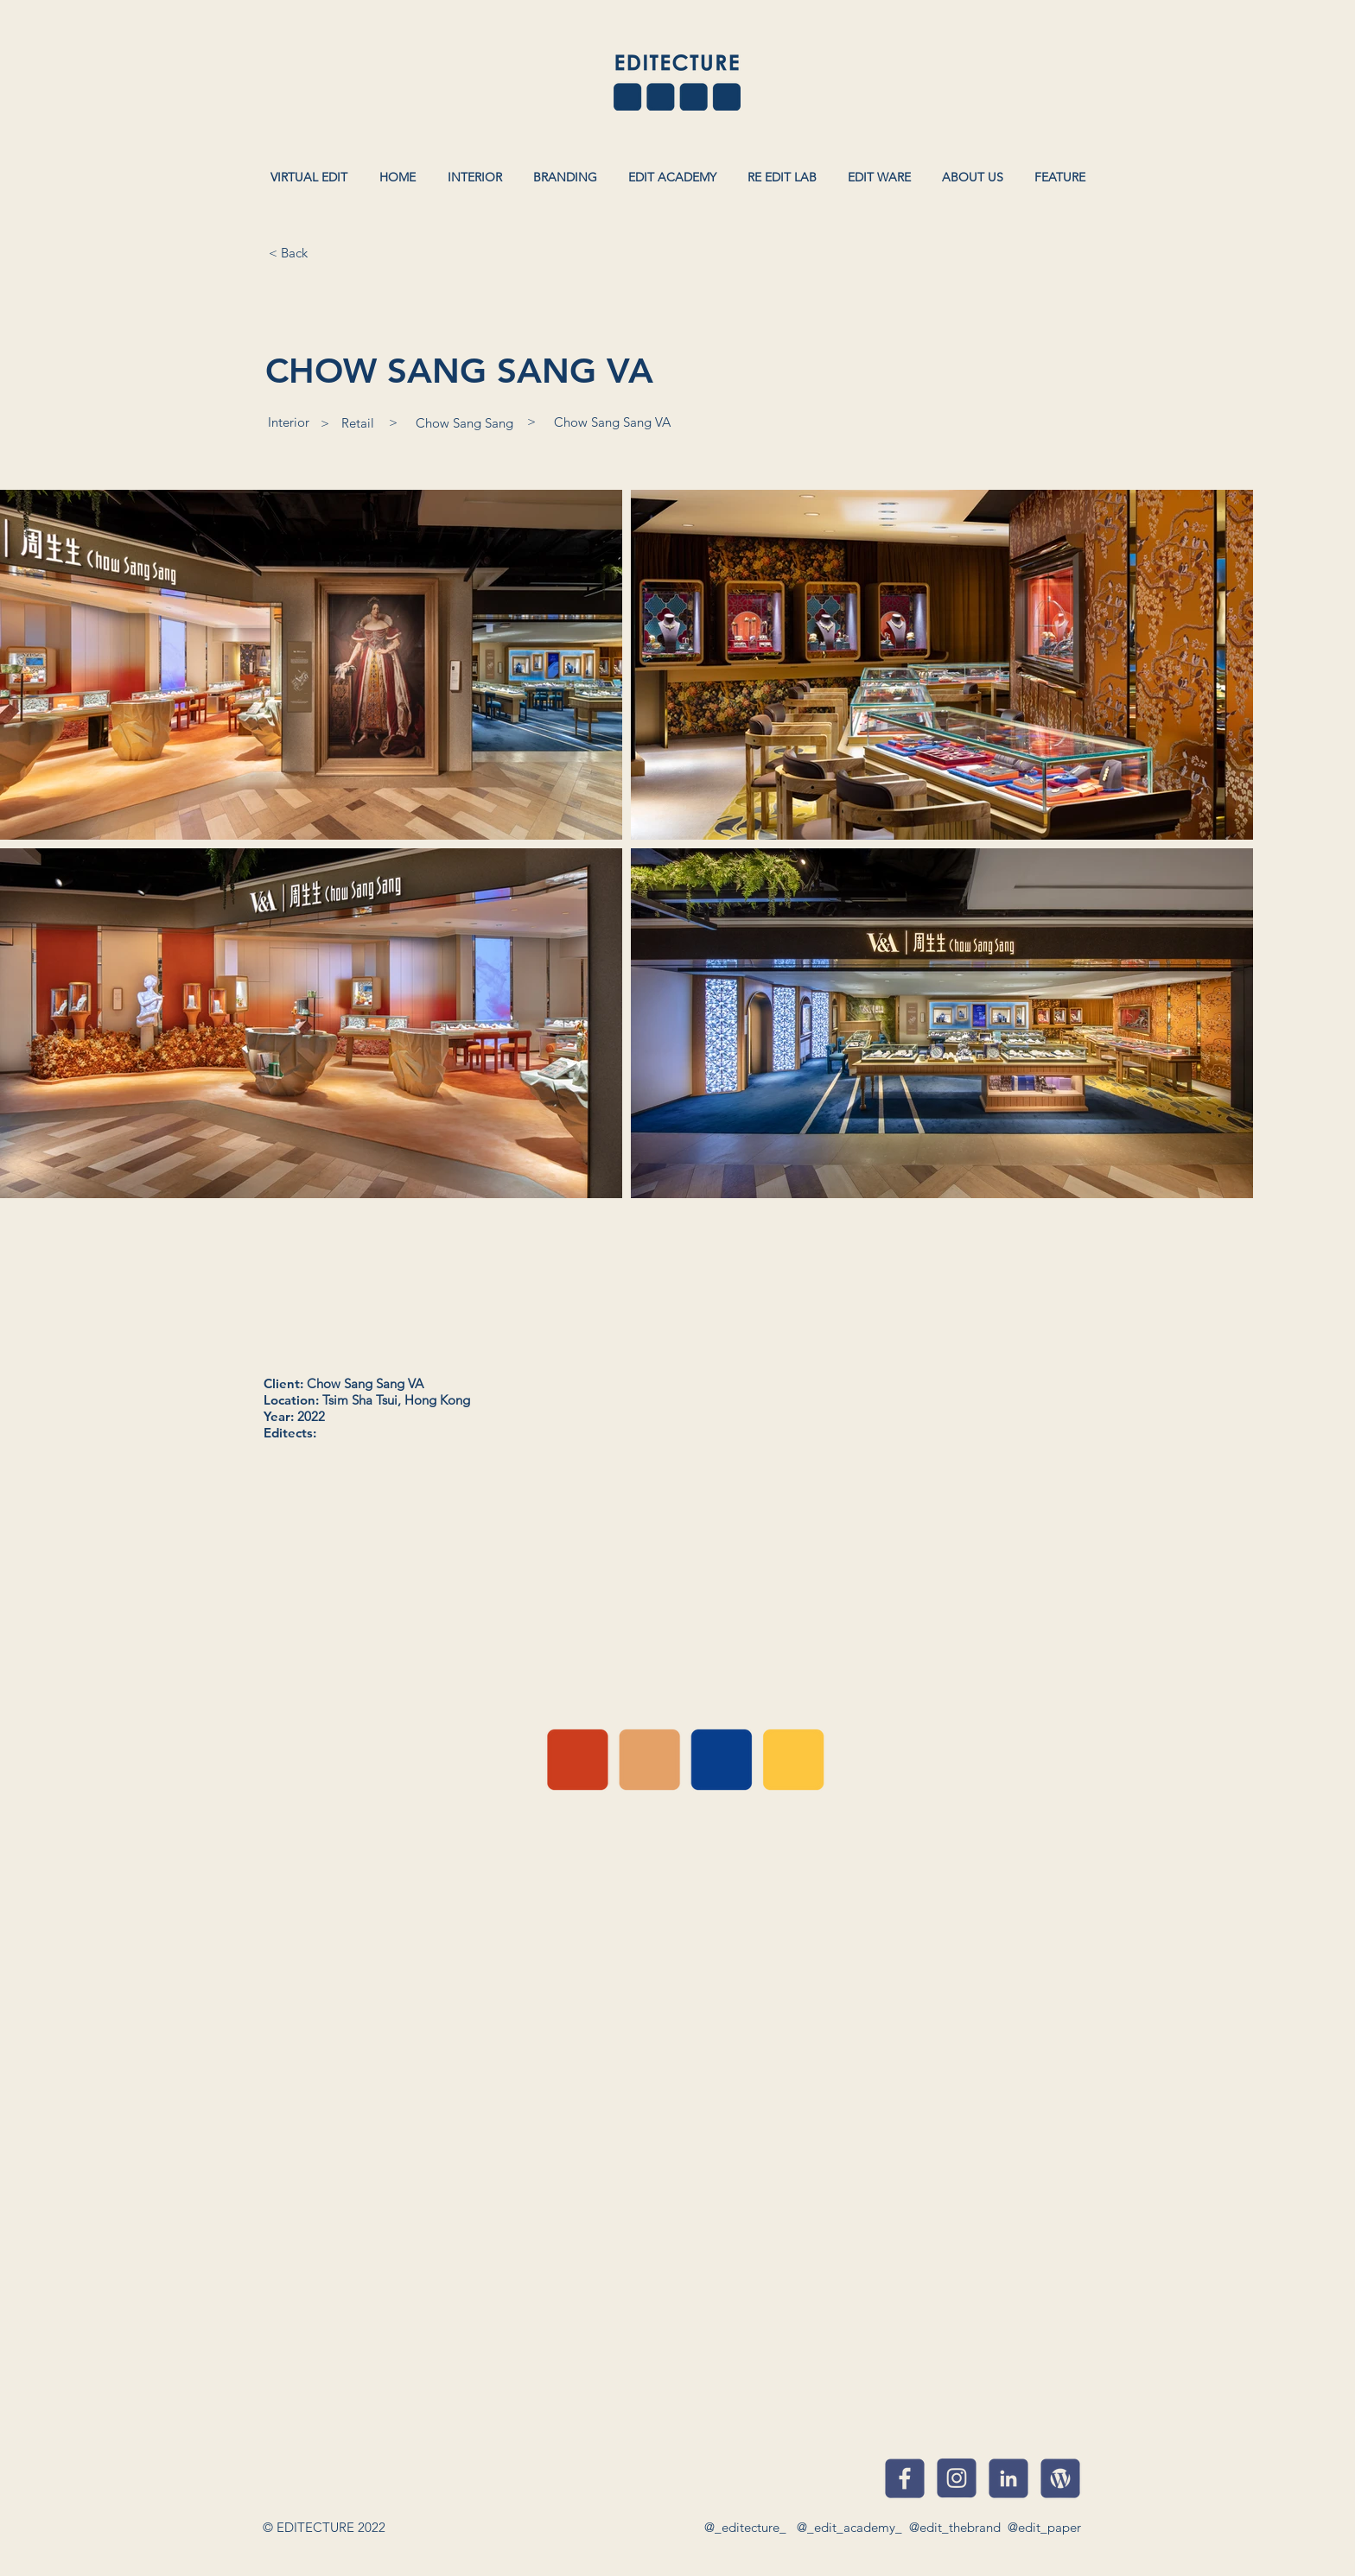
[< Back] (287, 252)
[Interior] (288, 421)
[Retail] (357, 422)
